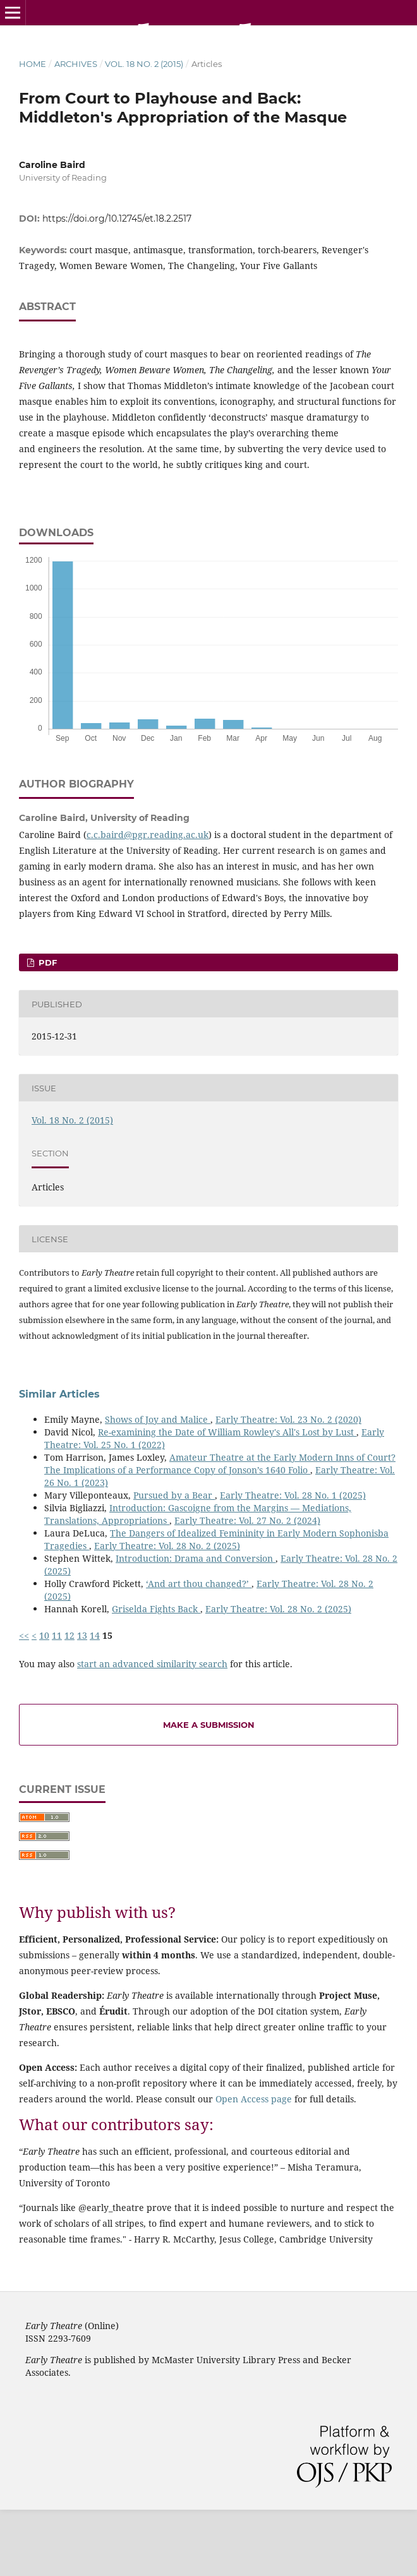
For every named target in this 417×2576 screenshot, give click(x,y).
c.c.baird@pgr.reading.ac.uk (147, 835)
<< (24, 1635)
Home (32, 64)
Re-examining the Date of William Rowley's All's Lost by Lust (227, 1432)
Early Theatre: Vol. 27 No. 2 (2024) (247, 1520)
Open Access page (253, 2099)
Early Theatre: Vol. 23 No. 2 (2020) (288, 1419)
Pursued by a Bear (174, 1495)
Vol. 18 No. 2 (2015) (144, 64)
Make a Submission (209, 1725)
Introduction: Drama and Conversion (195, 1558)
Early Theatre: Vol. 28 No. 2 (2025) (167, 1546)
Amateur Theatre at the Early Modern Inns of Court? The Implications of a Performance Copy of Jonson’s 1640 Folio (220, 1463)
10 (44, 1635)
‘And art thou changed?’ (198, 1584)
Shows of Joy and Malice (157, 1419)
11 (57, 1635)
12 (69, 1635)
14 (95, 1635)
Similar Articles (59, 1394)
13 (82, 1635)
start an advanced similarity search (152, 1664)
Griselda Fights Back (156, 1609)
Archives (75, 64)
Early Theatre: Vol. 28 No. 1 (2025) (293, 1495)
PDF (46, 962)
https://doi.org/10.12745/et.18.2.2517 (116, 218)
